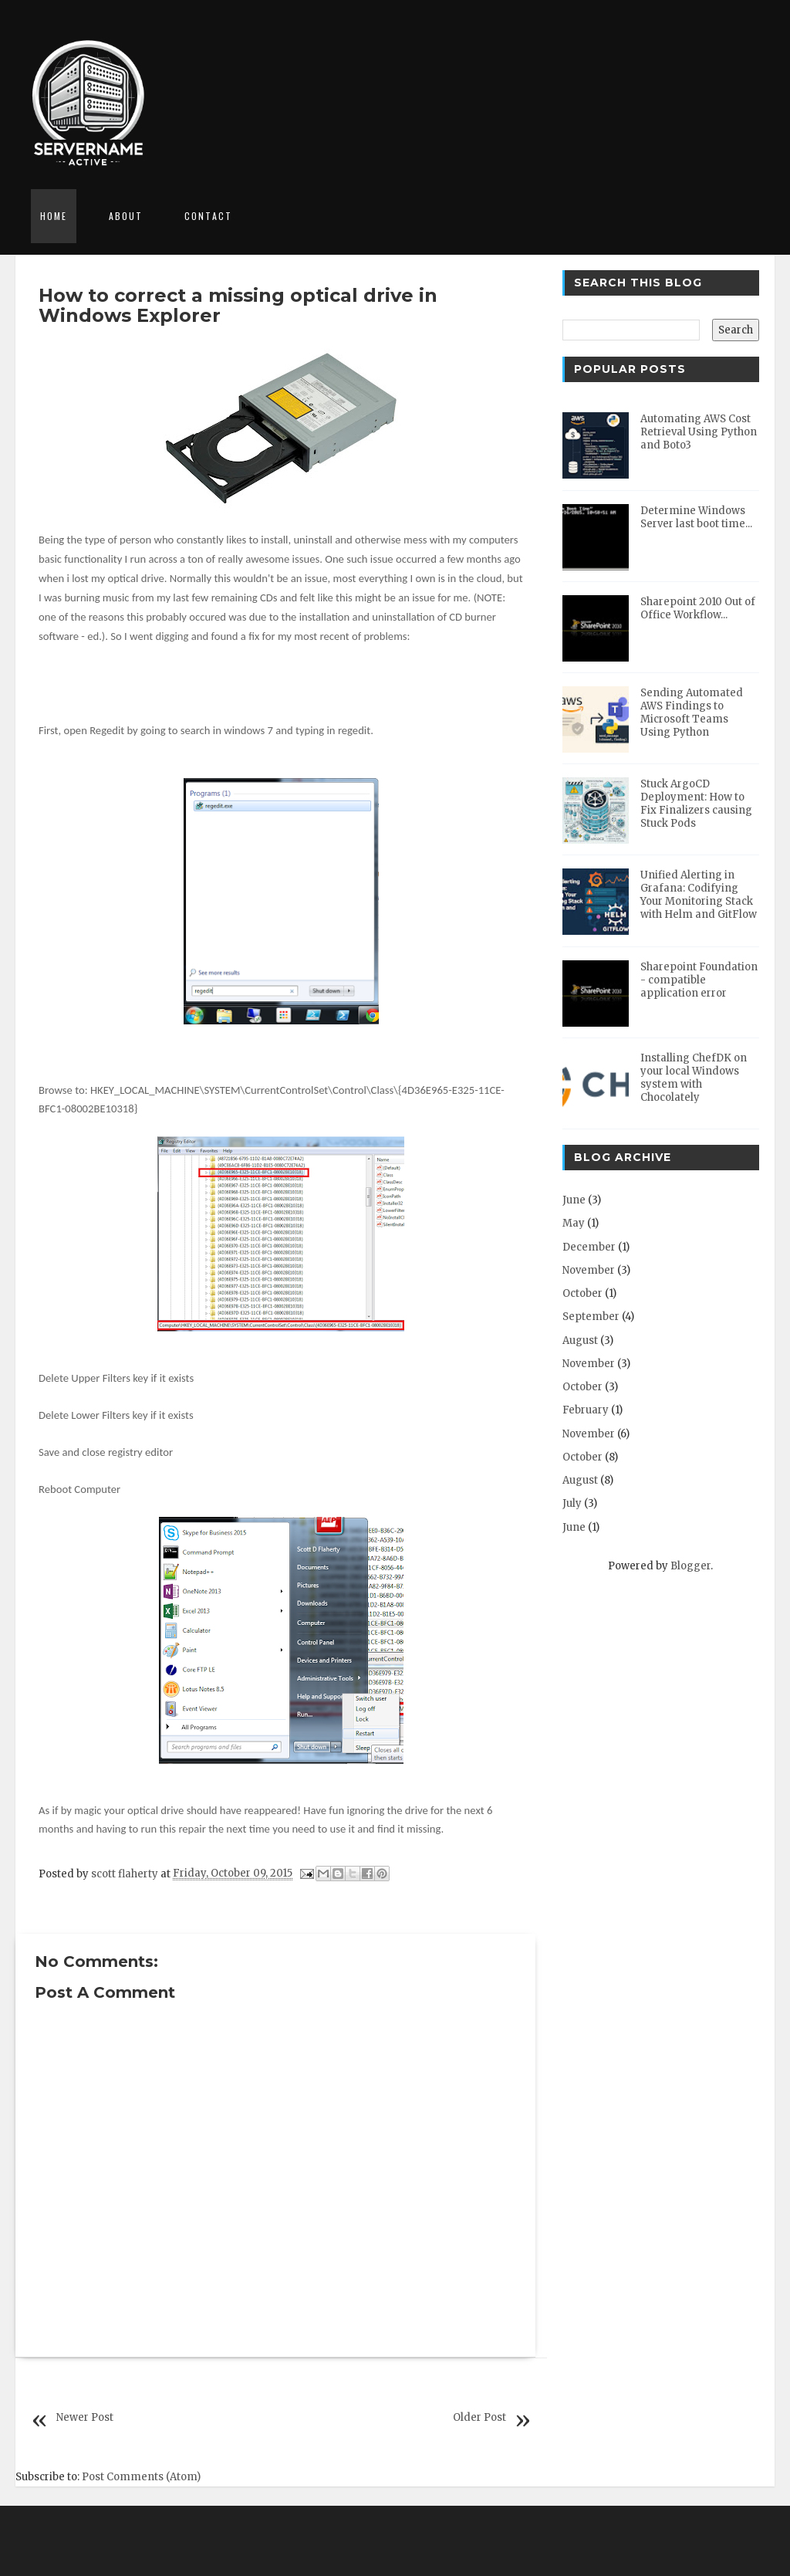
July (572, 1503)
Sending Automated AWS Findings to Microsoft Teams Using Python (691, 712)
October (582, 1293)
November (588, 1270)
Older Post (479, 2417)
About (126, 215)
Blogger (690, 1565)
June (574, 1200)
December (589, 1247)
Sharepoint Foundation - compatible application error (699, 980)
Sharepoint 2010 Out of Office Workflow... (697, 608)
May (573, 1223)
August (580, 1340)
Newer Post (84, 2417)
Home (53, 215)
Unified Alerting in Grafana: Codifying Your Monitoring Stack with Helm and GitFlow (698, 894)
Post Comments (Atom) (141, 2476)
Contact (208, 215)
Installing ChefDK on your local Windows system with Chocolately (693, 1077)
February (585, 1410)
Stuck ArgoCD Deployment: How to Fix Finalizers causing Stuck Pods (696, 803)
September (591, 1316)
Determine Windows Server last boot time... (696, 517)
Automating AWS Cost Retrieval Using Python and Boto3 (698, 432)
